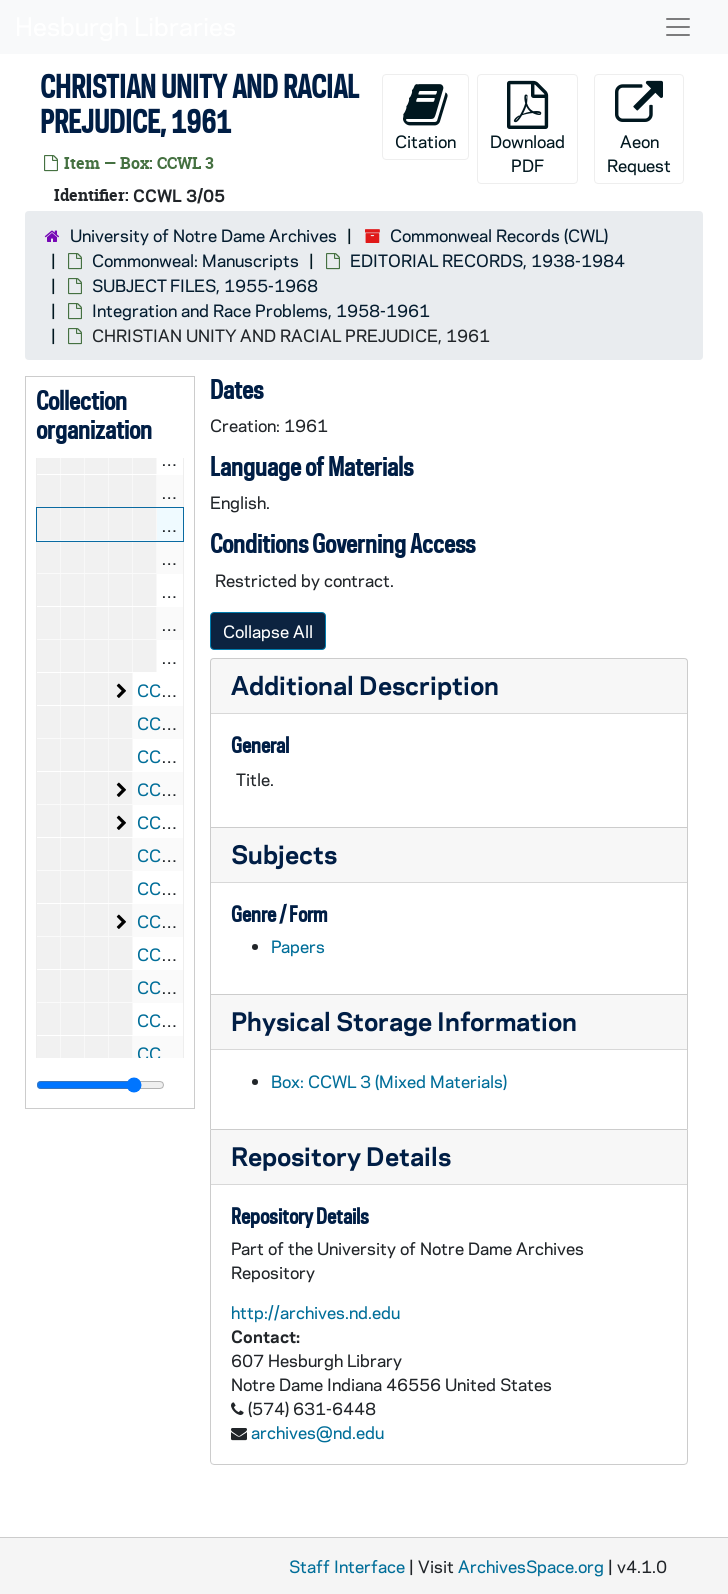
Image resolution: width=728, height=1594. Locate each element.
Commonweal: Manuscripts (195, 260)
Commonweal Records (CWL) (499, 235)
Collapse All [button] (268, 631)
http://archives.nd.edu (315, 1312)
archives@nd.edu (317, 1432)
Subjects (284, 853)
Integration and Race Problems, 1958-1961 (261, 310)
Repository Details (341, 1155)
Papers (298, 946)
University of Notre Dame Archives (203, 235)
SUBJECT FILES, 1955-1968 (205, 285)
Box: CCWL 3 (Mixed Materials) (389, 1081)
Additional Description (365, 684)
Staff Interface (347, 1566)
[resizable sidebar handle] (100, 1085)
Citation (425, 116)
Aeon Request (639, 128)
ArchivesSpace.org (531, 1566)
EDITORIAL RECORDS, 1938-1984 (487, 260)
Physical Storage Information (404, 1020)
